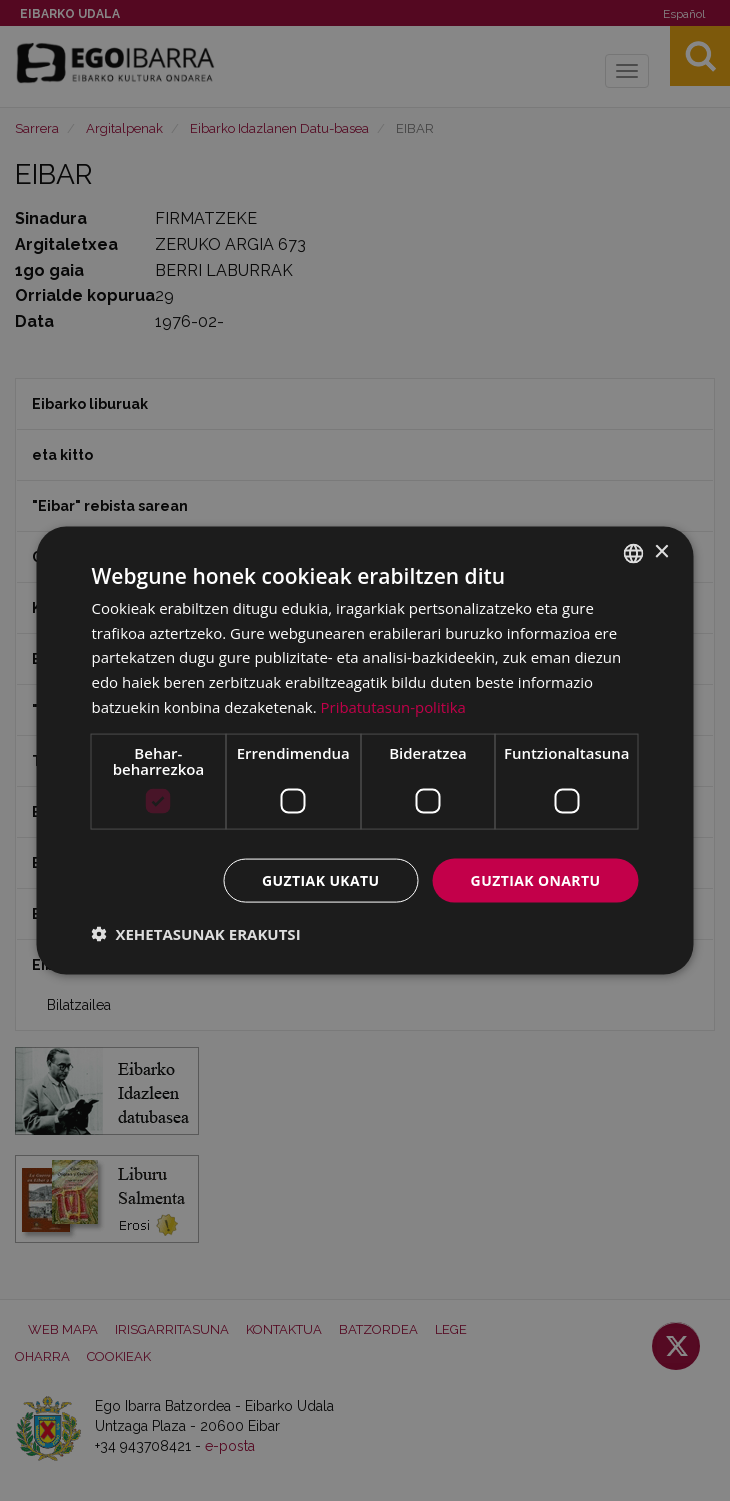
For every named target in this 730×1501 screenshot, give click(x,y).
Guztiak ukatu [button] (321, 879)
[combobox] (634, 553)
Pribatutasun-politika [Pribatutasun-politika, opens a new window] (394, 706)
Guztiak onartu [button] (536, 879)
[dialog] (365, 750)
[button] (196, 934)
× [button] (661, 552)
